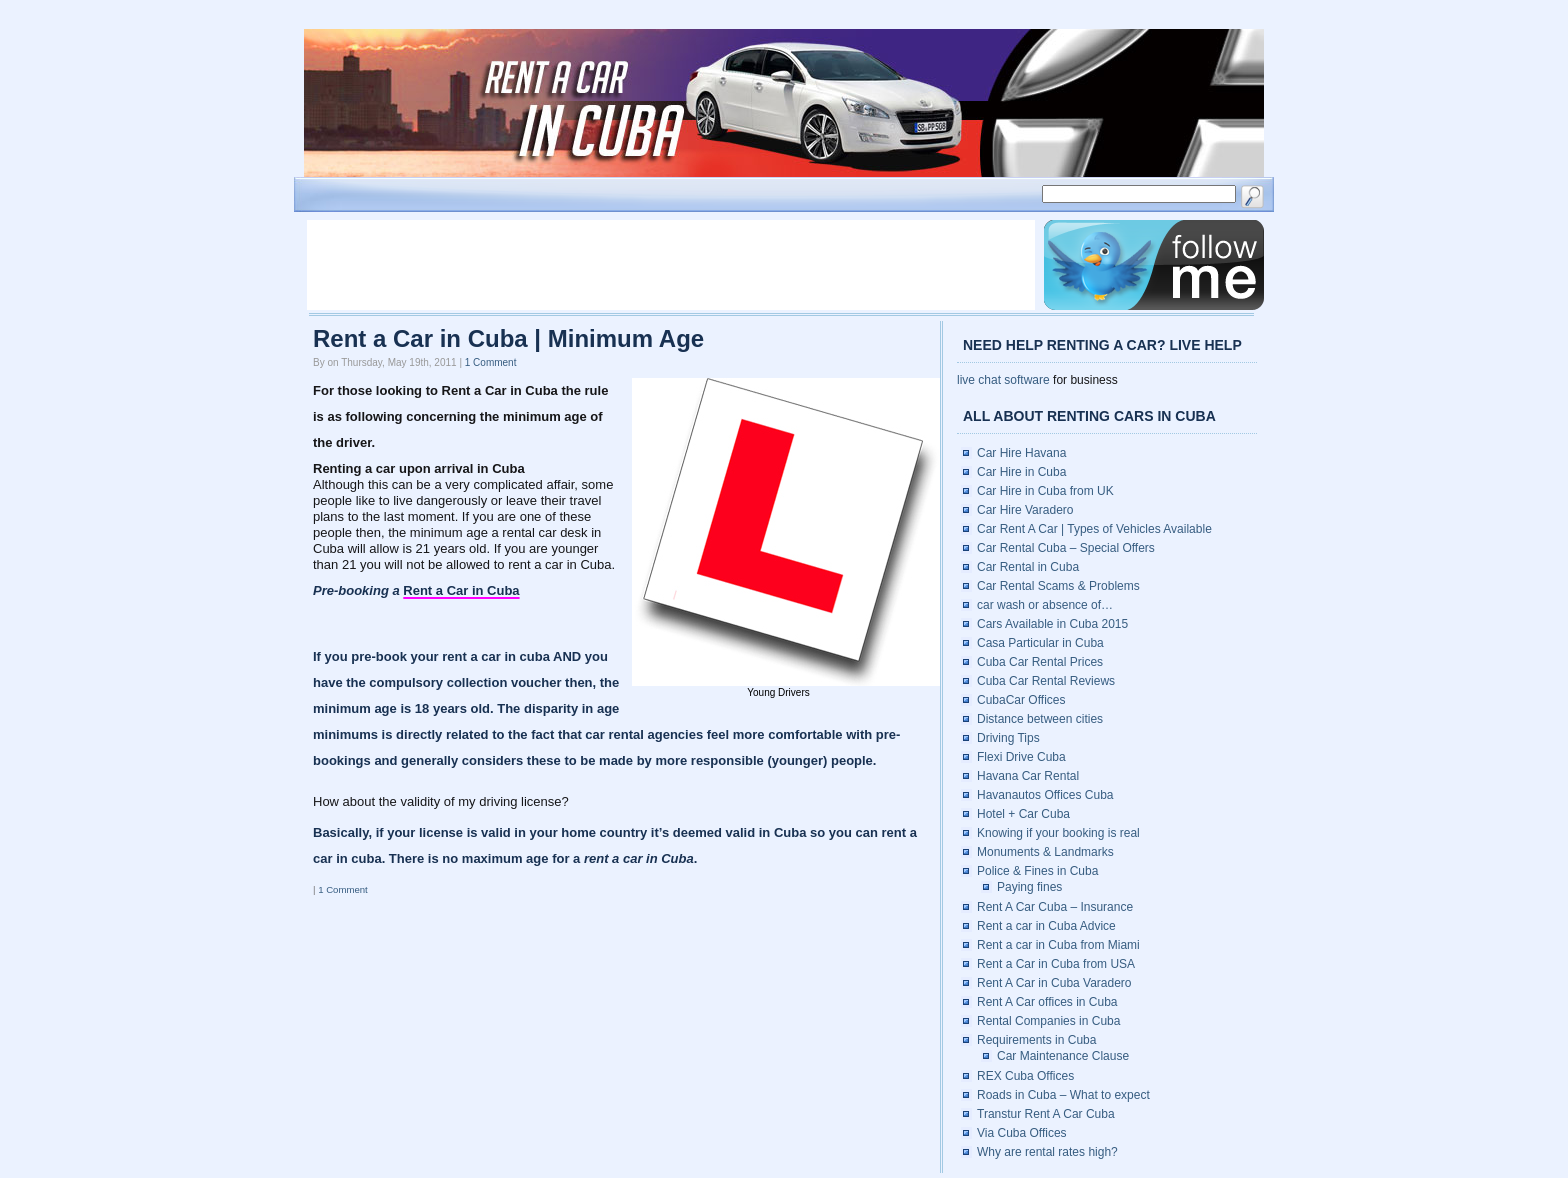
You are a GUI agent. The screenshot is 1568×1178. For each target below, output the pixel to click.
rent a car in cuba (497, 656)
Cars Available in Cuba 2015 (1052, 624)
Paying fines (1029, 887)
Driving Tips (1008, 738)
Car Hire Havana (1021, 453)
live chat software (1003, 380)
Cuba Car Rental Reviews (1046, 681)
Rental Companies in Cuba (1048, 1021)
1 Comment (491, 362)
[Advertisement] (671, 265)
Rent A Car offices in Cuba (1047, 1002)
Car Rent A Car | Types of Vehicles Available (1094, 529)
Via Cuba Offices (1022, 1133)
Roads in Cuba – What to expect (1063, 1095)
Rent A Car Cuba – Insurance (1055, 907)
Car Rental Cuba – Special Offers (1066, 548)
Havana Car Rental (1028, 776)
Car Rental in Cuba (1028, 567)
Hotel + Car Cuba (1023, 814)
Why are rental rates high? (1047, 1152)
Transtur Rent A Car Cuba (1046, 1114)
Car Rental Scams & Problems (1058, 586)
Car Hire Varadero (1025, 510)
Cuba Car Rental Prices (1040, 662)
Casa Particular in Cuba (1040, 643)
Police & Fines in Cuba (1037, 871)
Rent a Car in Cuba (461, 590)
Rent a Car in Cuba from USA (1056, 964)
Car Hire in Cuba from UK (1045, 491)
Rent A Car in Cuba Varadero (1054, 983)
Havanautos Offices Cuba (1045, 795)
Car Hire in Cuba (1021, 472)
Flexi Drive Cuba (1021, 757)
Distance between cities (1040, 719)
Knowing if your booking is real (1058, 833)
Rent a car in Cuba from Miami (1058, 945)
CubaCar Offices (1021, 700)
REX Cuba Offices (1025, 1076)
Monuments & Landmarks (1045, 852)
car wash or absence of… (1045, 605)
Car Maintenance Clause (1063, 1056)
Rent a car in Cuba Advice (1046, 926)
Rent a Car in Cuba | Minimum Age (508, 338)
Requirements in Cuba (1036, 1040)
